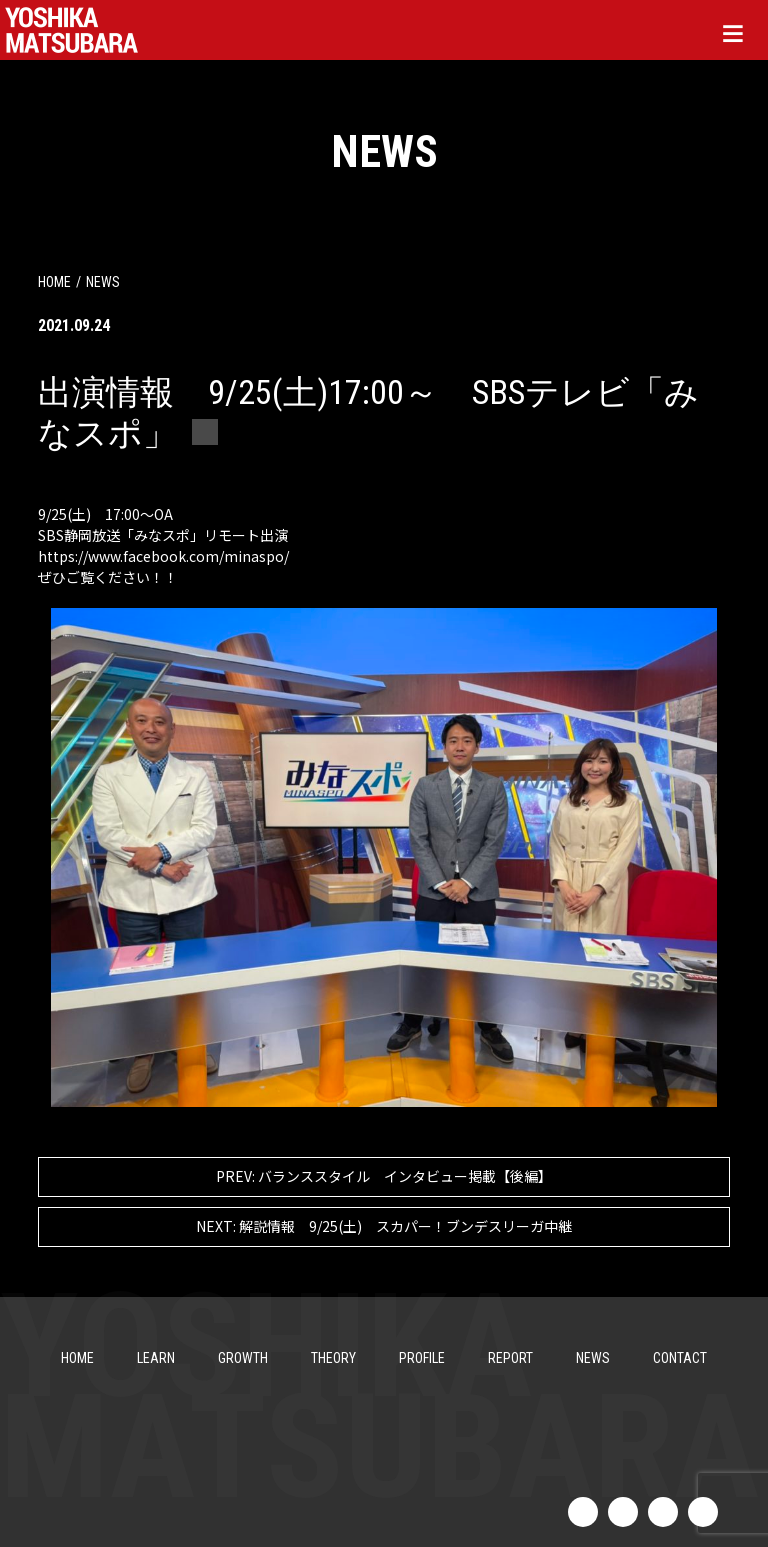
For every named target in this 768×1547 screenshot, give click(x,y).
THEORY (333, 1358)
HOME (54, 282)
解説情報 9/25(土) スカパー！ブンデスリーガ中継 (384, 1226)
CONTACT (680, 1358)
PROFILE (422, 1358)
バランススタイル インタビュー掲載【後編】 (384, 1176)
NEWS (593, 1358)
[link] (163, 556)
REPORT (510, 1358)
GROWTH (243, 1358)
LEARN (156, 1358)
